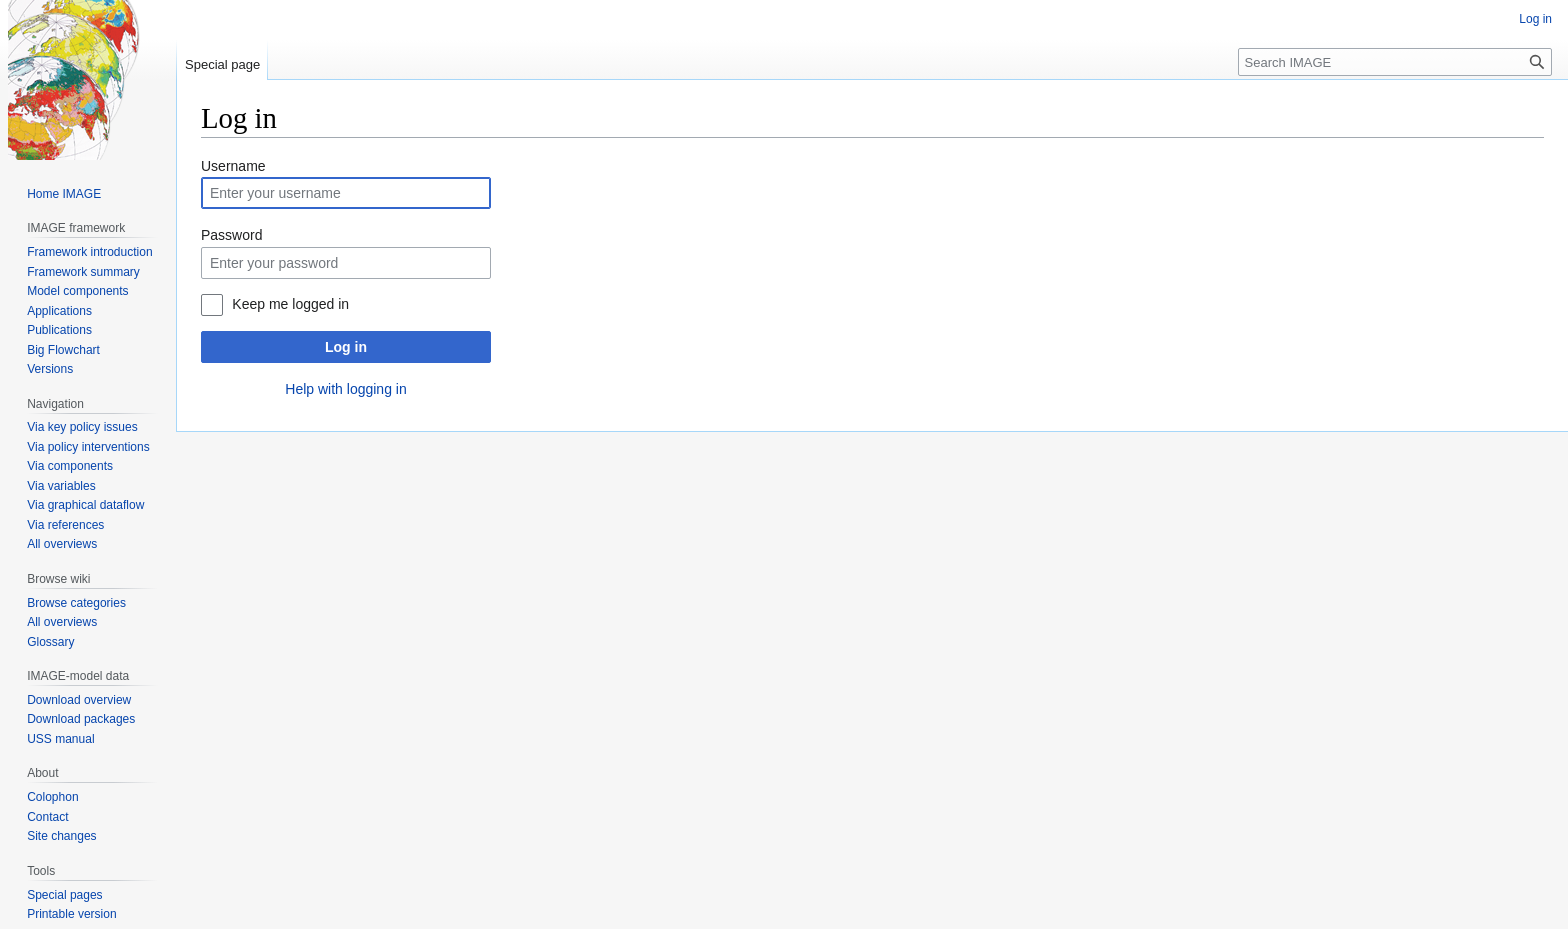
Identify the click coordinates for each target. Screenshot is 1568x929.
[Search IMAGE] (1395, 62)
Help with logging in (345, 389)
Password (231, 235)
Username (233, 166)
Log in (346, 347)
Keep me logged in (290, 304)
